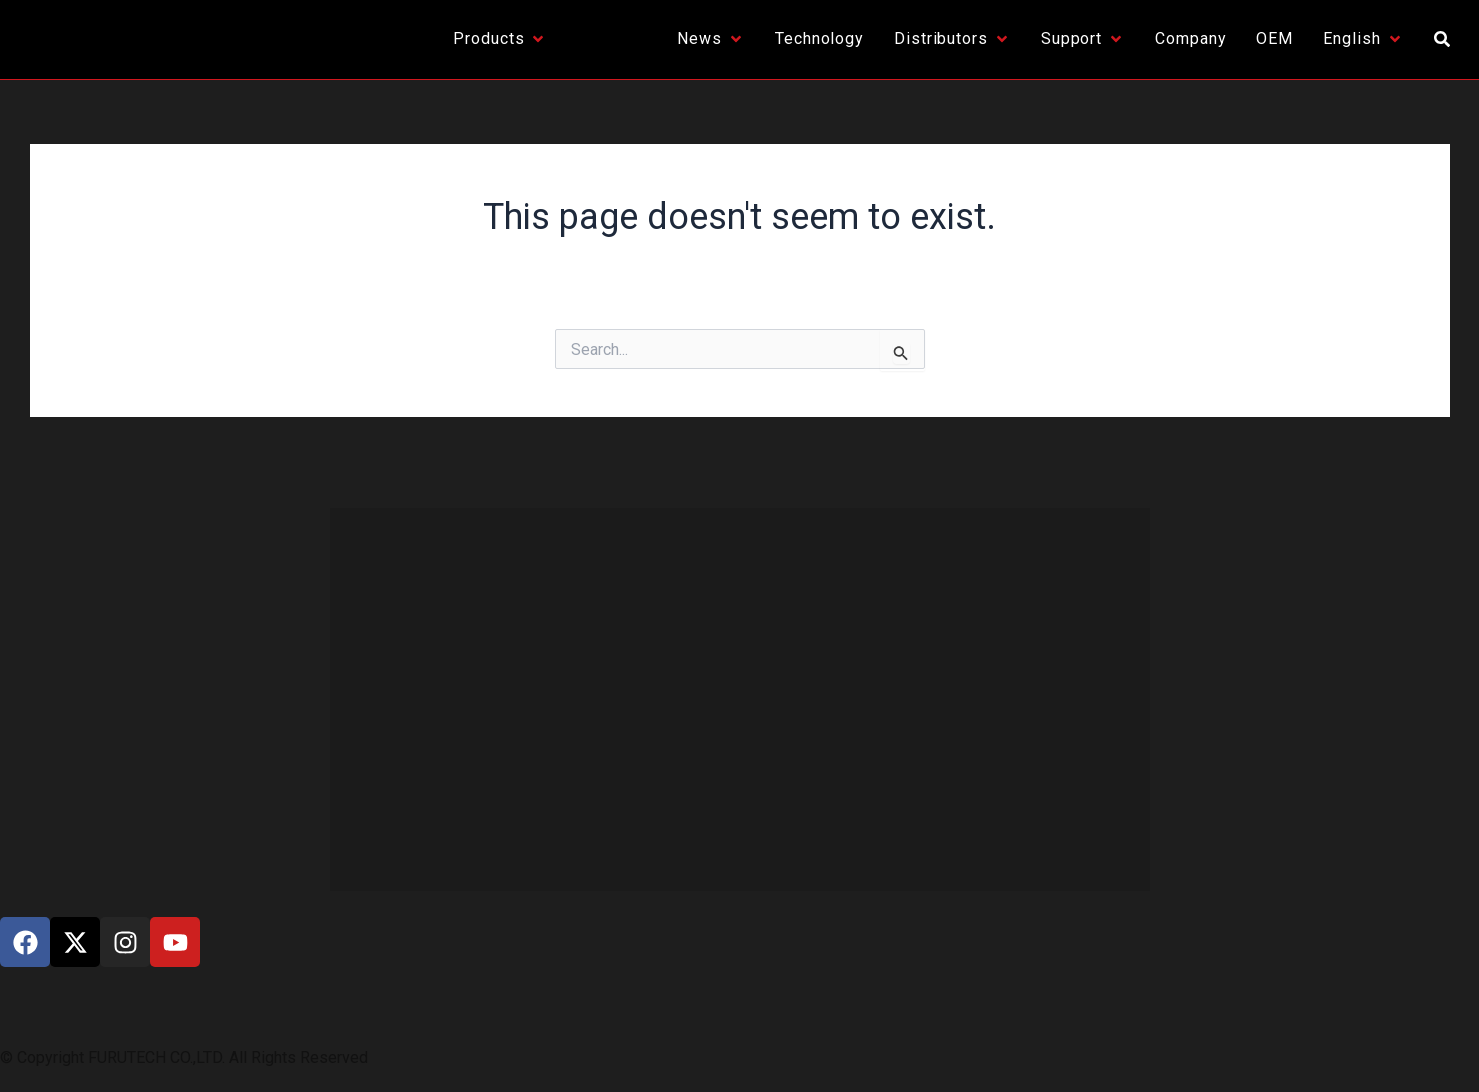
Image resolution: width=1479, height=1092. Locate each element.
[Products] (500, 39)
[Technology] (819, 39)
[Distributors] (952, 39)
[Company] (1190, 39)
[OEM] (1274, 39)
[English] (1363, 39)
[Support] (1083, 39)
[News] (711, 39)
